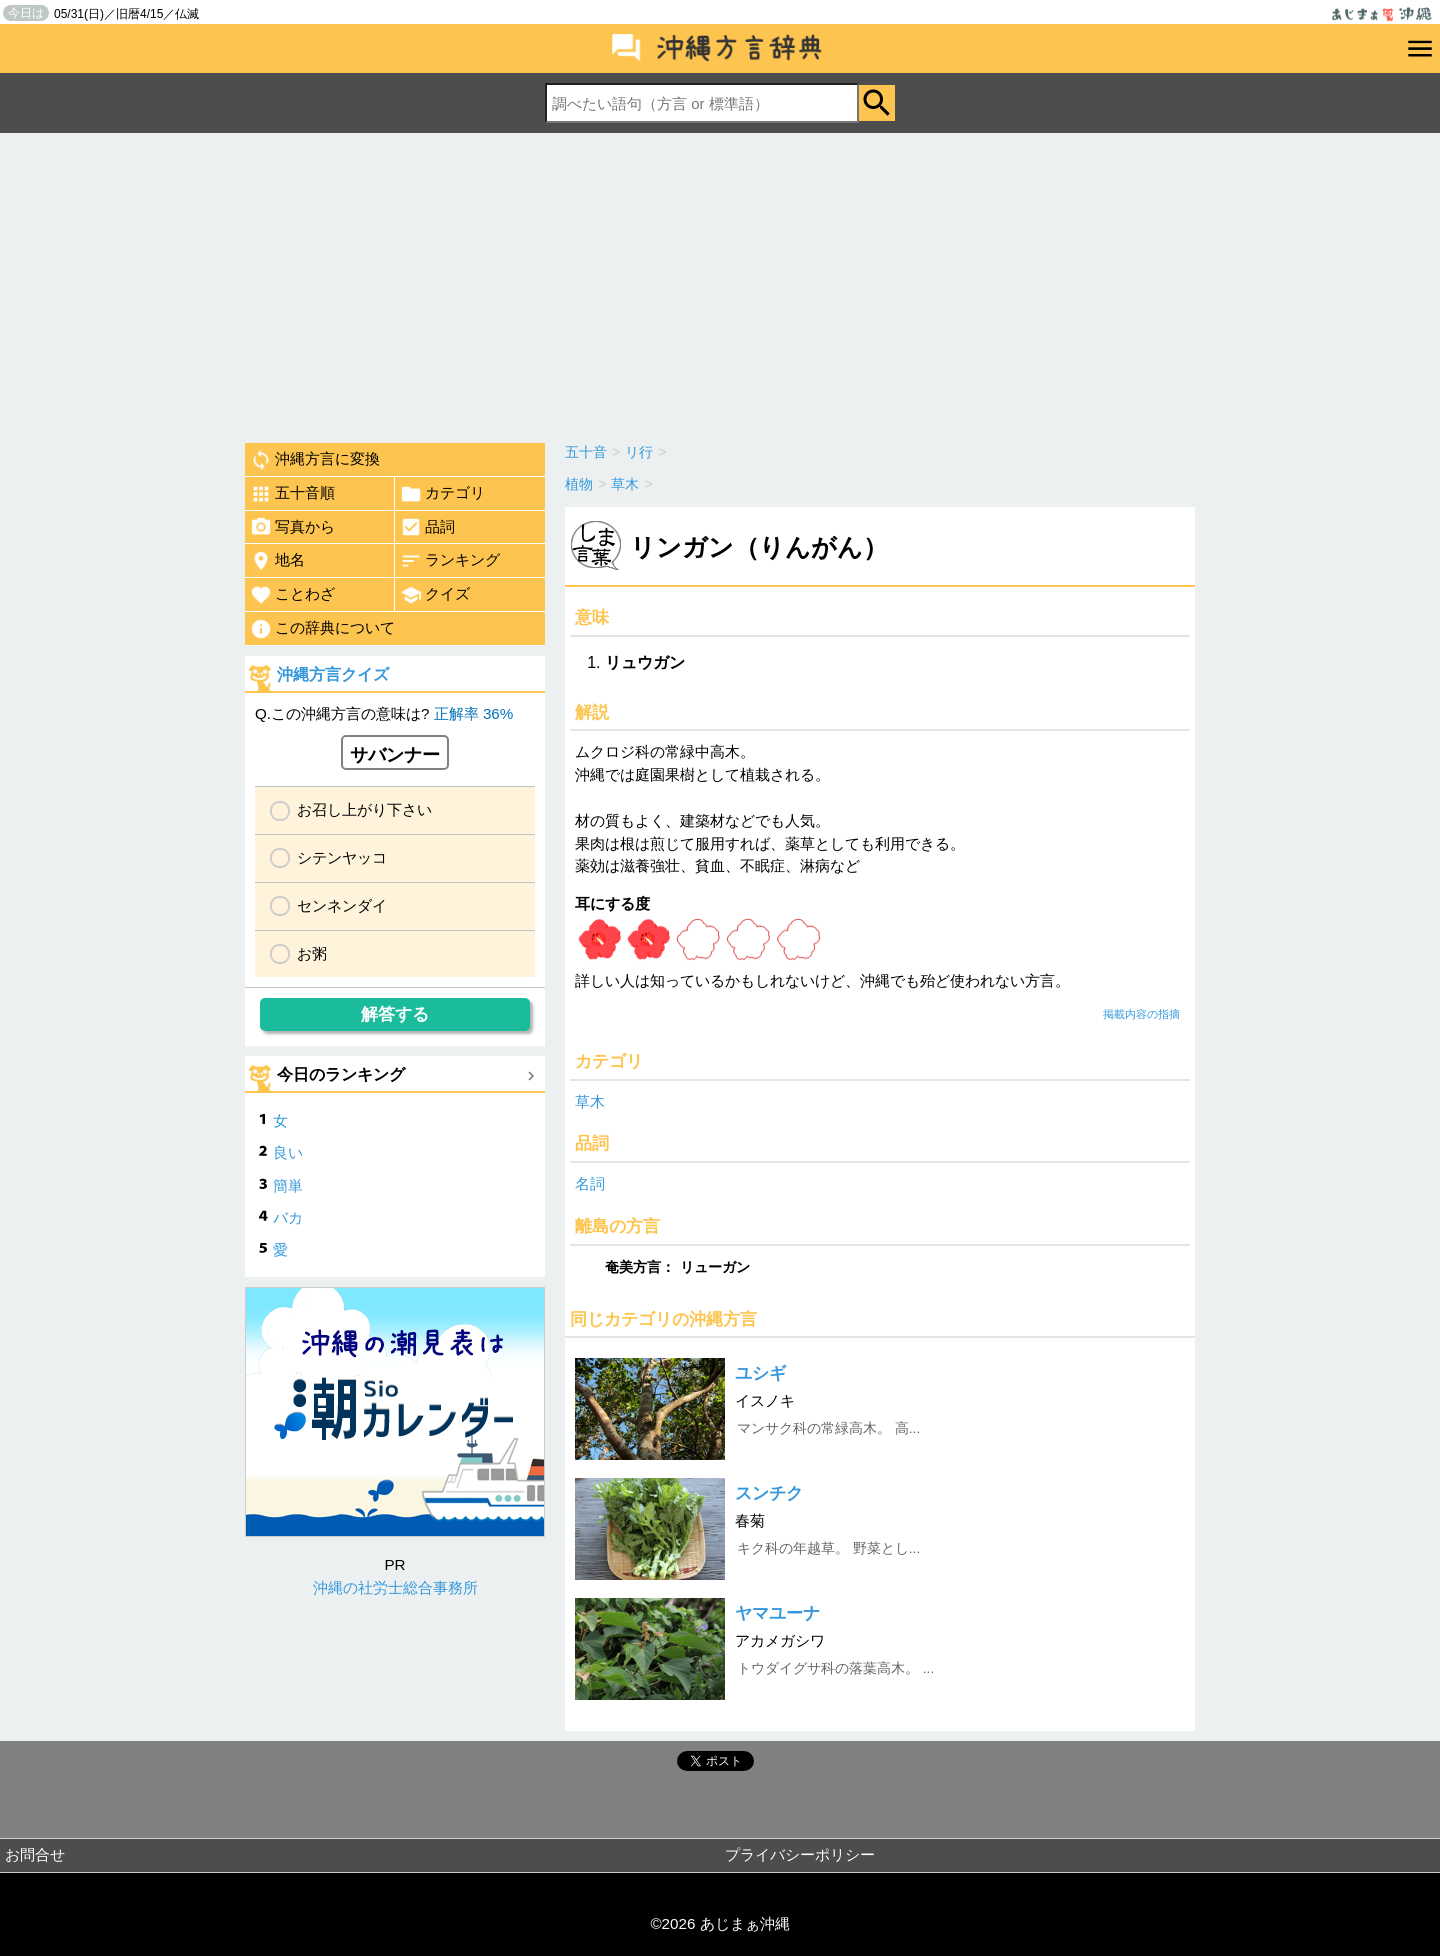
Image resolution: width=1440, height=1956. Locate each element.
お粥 (312, 953)
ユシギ (760, 1373)
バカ (288, 1217)
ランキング (450, 561)
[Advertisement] (720, 283)
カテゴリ (442, 494)
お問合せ (35, 1854)
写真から (292, 527)
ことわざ (292, 595)
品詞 (427, 527)
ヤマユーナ (777, 1613)
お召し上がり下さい (364, 809)
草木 (590, 1101)
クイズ (435, 595)
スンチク (769, 1493)
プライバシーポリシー (800, 1854)
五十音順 (292, 494)
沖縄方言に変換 (315, 460)
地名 (277, 561)
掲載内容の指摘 (1141, 1014)
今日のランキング (341, 1074)
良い (288, 1152)
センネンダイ (342, 905)
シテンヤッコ (342, 857)
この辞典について (322, 629)
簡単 (288, 1185)
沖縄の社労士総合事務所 (395, 1587)
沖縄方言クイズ (333, 674)
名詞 (590, 1183)
